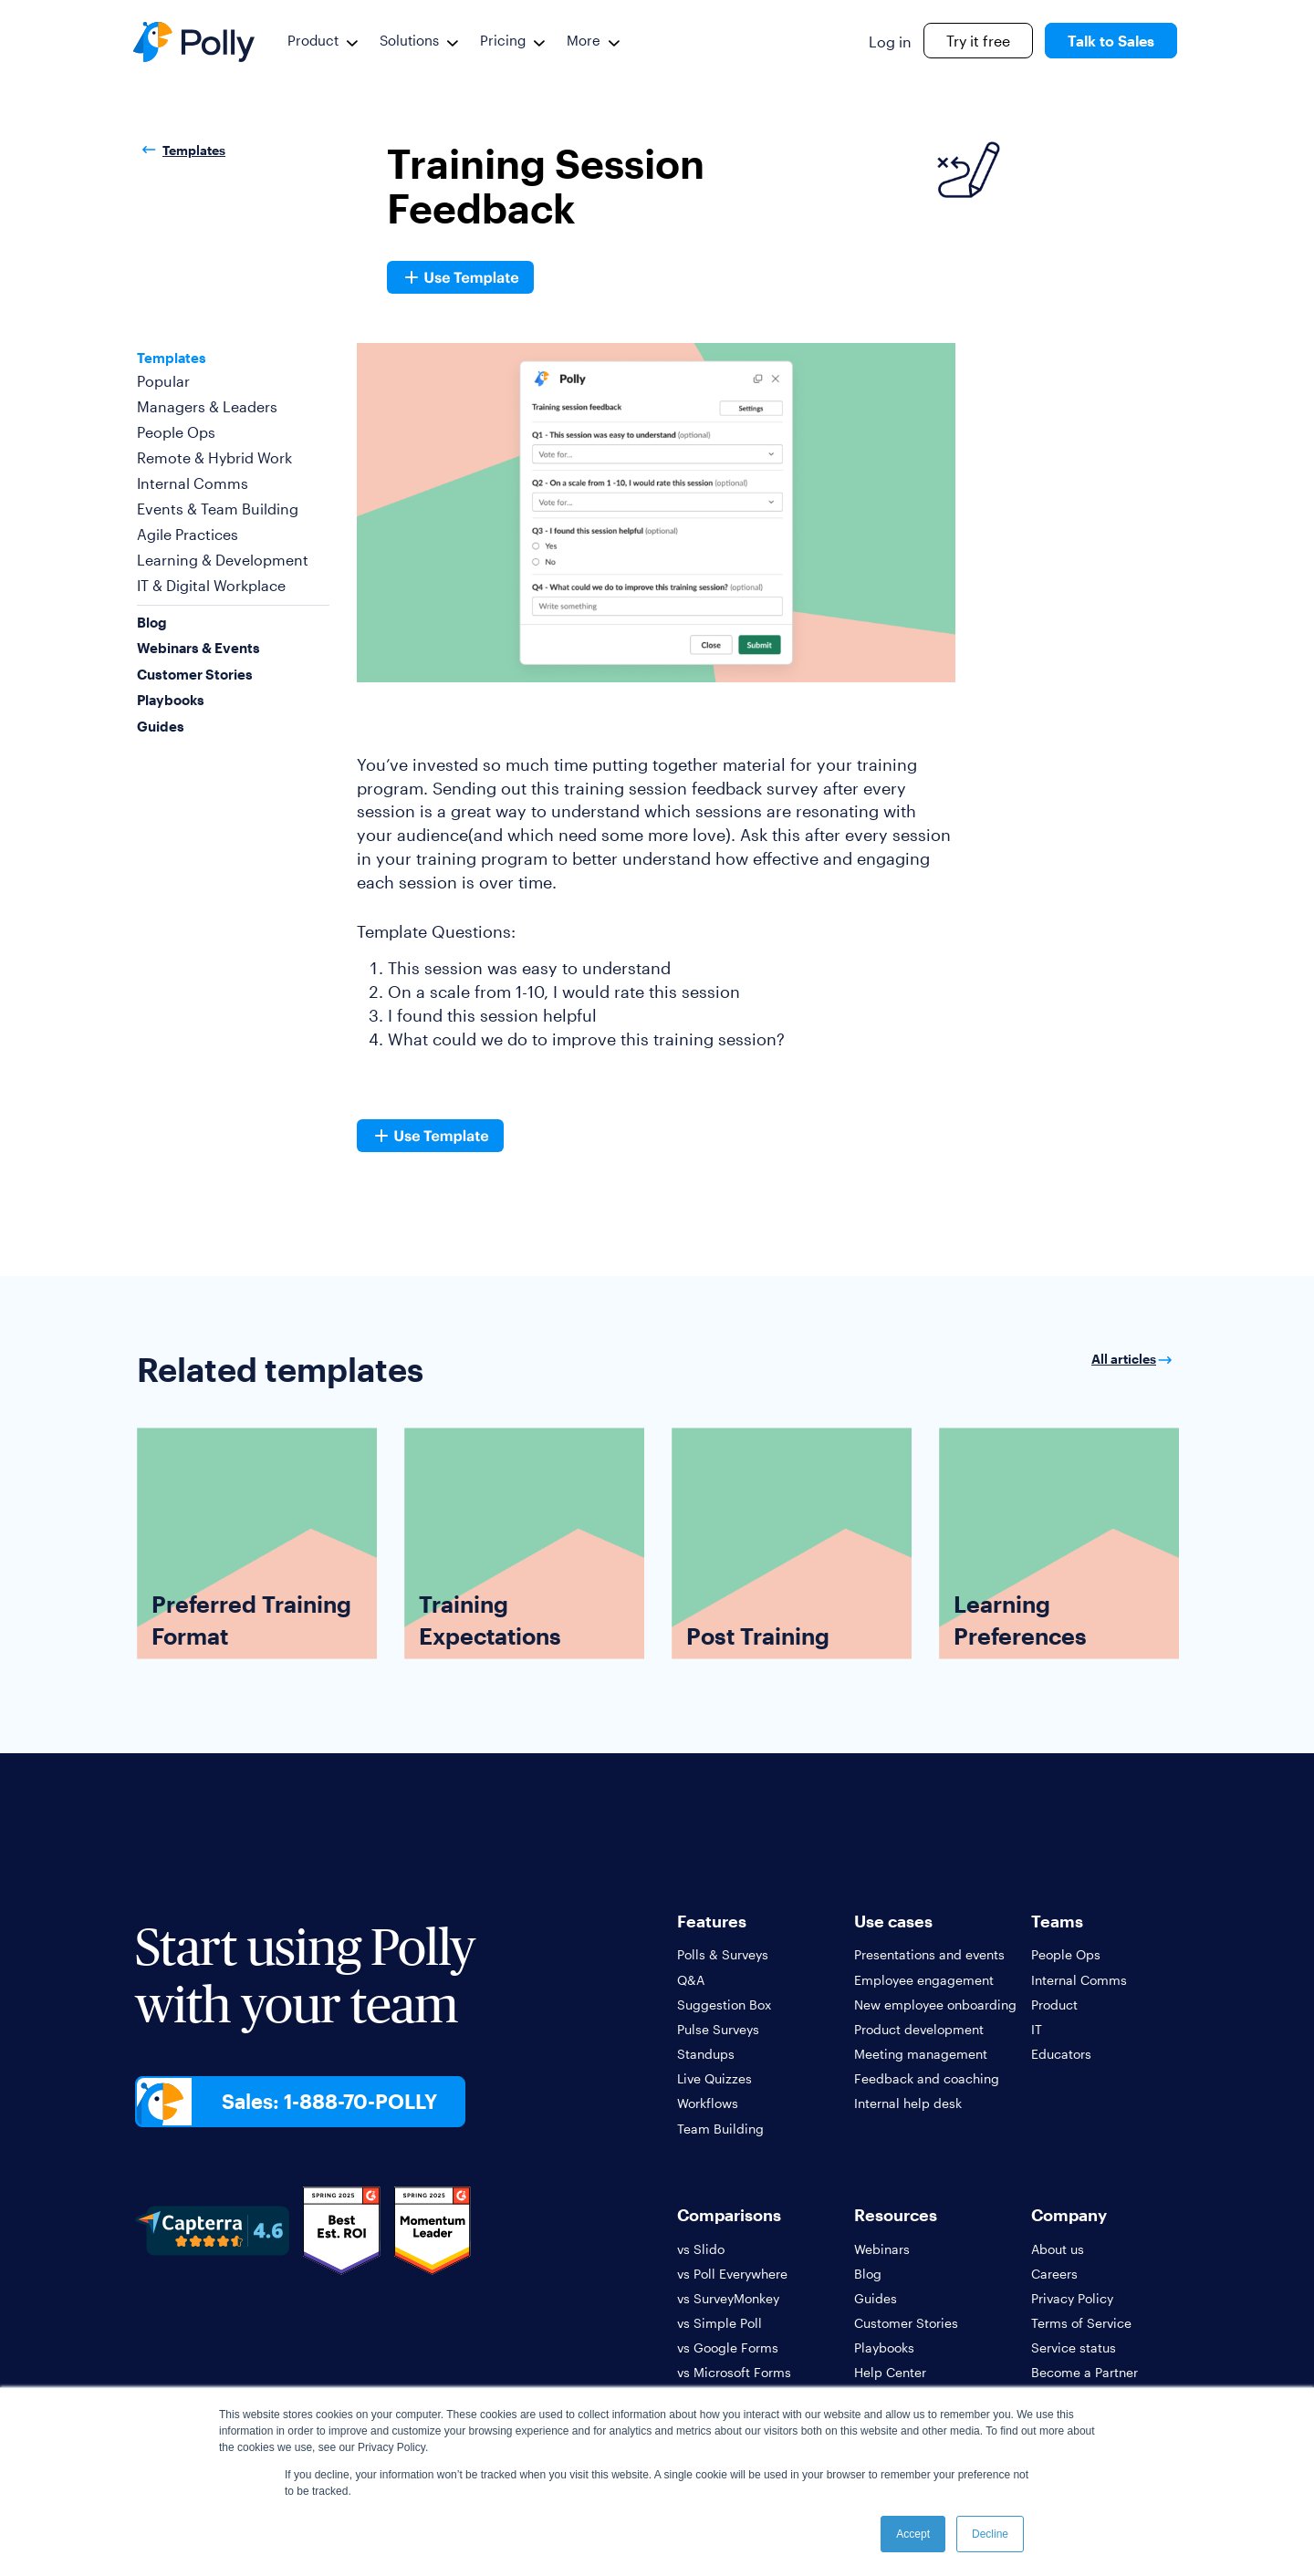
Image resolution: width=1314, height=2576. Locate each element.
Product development (919, 2029)
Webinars (882, 2249)
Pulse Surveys (718, 2029)
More (583, 40)
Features (711, 1921)
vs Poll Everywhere (732, 2273)
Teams (1057, 1921)
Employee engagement (924, 1980)
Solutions (409, 40)
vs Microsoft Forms (734, 2372)
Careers (1054, 2273)
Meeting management (920, 2054)
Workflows (707, 2103)
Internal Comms (192, 483)
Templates (181, 150)
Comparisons (729, 2215)
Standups (706, 2054)
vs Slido (701, 2249)
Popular (163, 381)
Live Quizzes (714, 2078)
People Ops (176, 432)
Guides (160, 726)
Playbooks (170, 699)
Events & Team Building (217, 508)
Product (313, 40)
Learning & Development (222, 559)
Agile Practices (187, 534)
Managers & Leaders (207, 406)
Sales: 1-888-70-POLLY (329, 2101)
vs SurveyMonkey (728, 2298)
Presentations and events (929, 1954)
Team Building (720, 2128)
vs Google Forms (727, 2347)
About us (1057, 2249)
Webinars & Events (198, 647)
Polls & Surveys (722, 1954)
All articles (1134, 1359)
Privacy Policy (1072, 2298)
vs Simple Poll (719, 2323)
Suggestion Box (724, 2004)
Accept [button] (913, 2534)
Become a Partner (1084, 2372)
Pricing (503, 40)
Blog (152, 622)
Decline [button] (990, 2534)
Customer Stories (195, 674)
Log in (890, 41)
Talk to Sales (1111, 40)
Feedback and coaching (926, 2078)
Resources (895, 2215)
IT (1036, 2029)
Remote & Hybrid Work (214, 457)
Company (1069, 2215)
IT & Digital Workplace (211, 585)
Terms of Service (1081, 2323)
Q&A (690, 1980)
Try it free (978, 40)
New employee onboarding (935, 2004)
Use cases (893, 1921)
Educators (1061, 2054)
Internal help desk (908, 2103)
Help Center (890, 2372)
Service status (1073, 2347)
